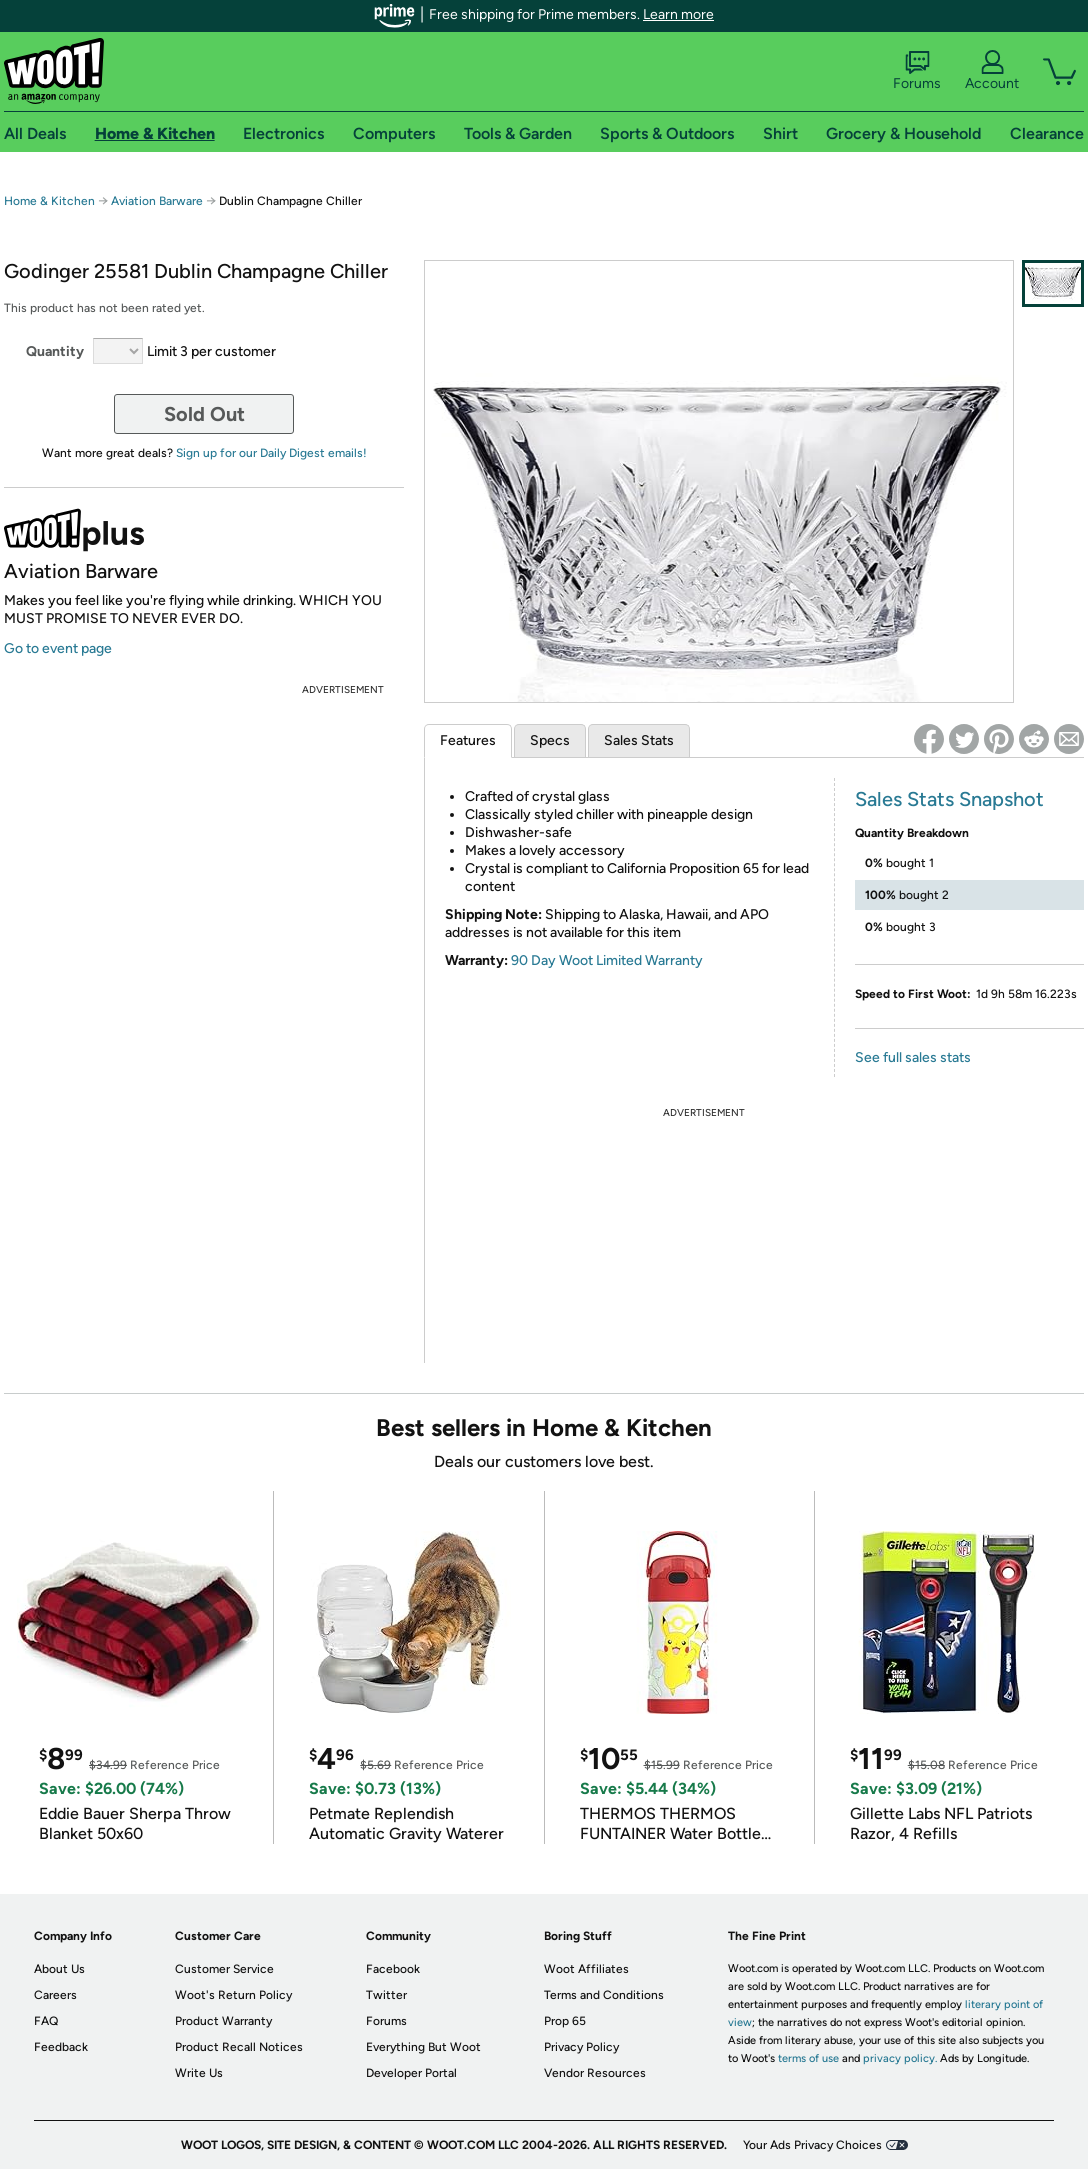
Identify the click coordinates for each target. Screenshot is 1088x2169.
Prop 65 (565, 2021)
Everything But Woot (423, 2047)
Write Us (199, 2073)
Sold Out (204, 414)
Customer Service (224, 1969)
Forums (917, 71)
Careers (55, 1995)
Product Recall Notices (239, 2047)
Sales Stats (639, 740)
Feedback (61, 2047)
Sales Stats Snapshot (949, 799)
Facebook (393, 1969)
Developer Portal (411, 2073)
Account (992, 71)
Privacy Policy (581, 2047)
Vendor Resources (595, 2073)
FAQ (46, 2021)
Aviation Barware (158, 201)
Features (468, 740)
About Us (59, 1969)
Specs (550, 740)
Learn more (678, 14)
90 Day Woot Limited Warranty (607, 960)
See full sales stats (913, 1057)
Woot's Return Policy (233, 1995)
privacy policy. (900, 2058)
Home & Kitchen (49, 201)
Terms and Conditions (604, 1995)
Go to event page (58, 648)
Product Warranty (223, 2021)
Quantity (55, 351)
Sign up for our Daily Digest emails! (271, 453)
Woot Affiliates (586, 1969)
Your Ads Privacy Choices (812, 2145)
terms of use (808, 2058)
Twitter (386, 1995)
